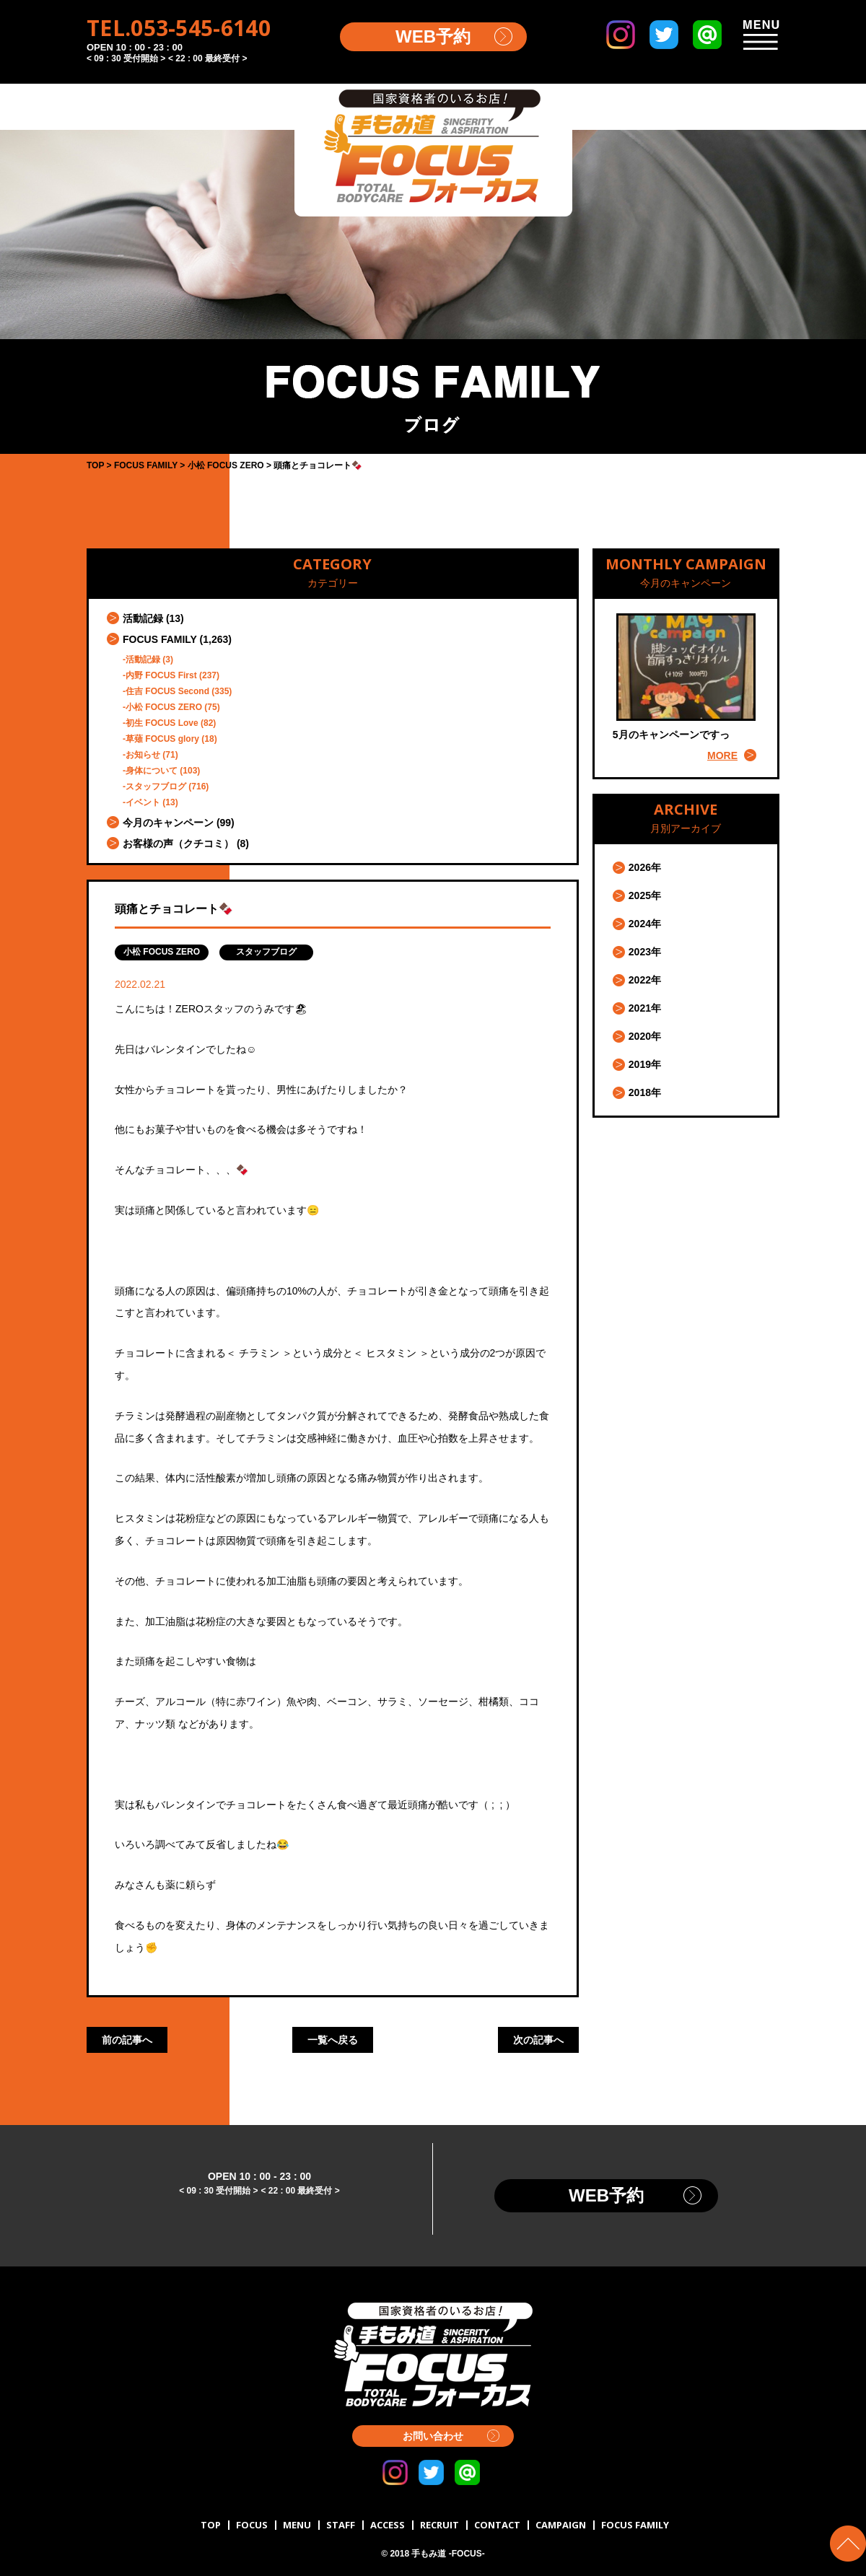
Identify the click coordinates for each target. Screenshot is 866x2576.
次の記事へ (538, 2040)
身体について (152, 771)
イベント (143, 802)
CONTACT (497, 2524)
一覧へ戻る (332, 2040)
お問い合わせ (433, 2436)
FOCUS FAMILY (160, 639)
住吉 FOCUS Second (167, 691)
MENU (297, 2524)
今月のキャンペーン (168, 822)
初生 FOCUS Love (162, 723)
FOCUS (252, 2524)
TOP (211, 2524)
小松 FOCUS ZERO (164, 707)
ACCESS (387, 2524)
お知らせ (143, 755)
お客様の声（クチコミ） (178, 843)
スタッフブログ (156, 786)
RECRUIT (439, 2524)
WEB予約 (433, 36)
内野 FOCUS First (161, 675)
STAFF (340, 2524)
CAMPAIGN (560, 2524)
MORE (722, 755)
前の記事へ (127, 2040)
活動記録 (143, 618)
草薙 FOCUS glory (162, 739)
